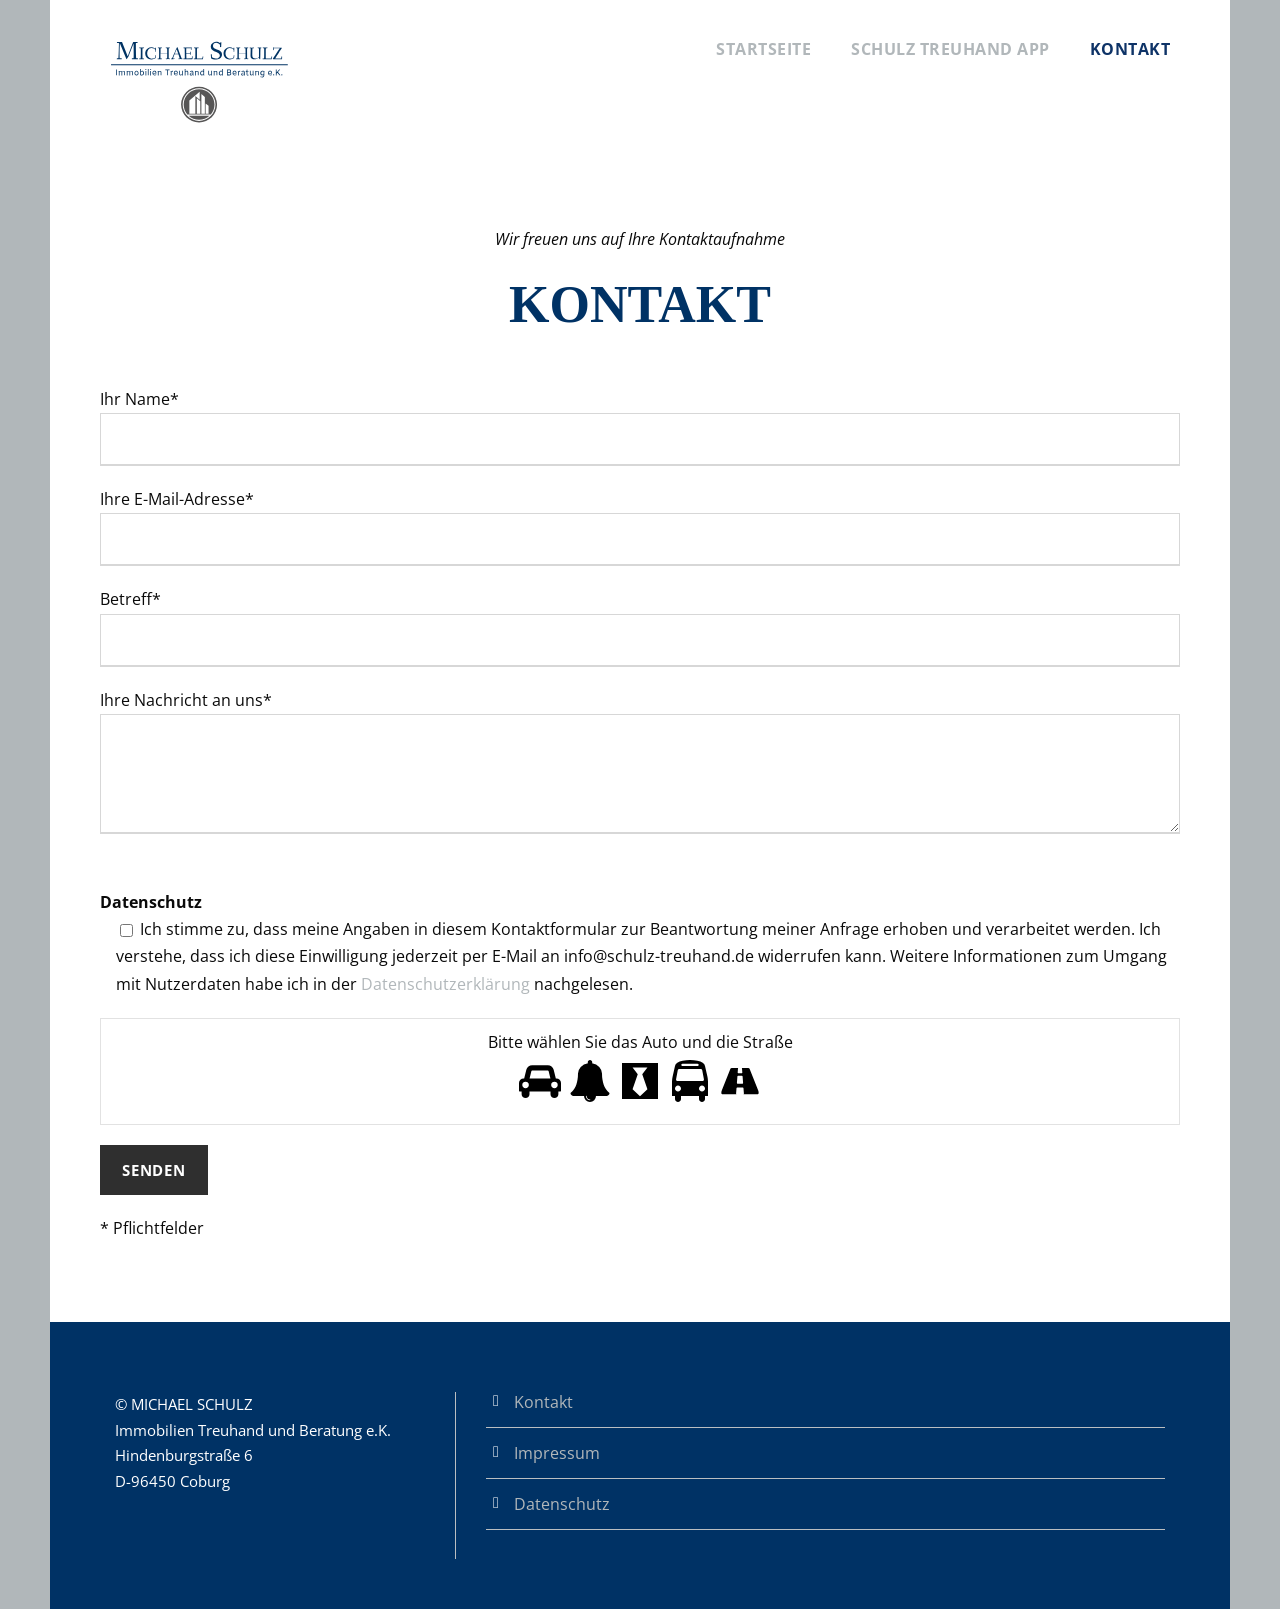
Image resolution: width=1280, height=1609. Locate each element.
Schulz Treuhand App (950, 49)
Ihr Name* (640, 427)
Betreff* (640, 627)
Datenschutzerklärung (445, 984)
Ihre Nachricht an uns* (640, 765)
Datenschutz (562, 1504)
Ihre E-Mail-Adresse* (640, 527)
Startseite (763, 49)
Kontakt (1130, 49)
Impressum (557, 1453)
